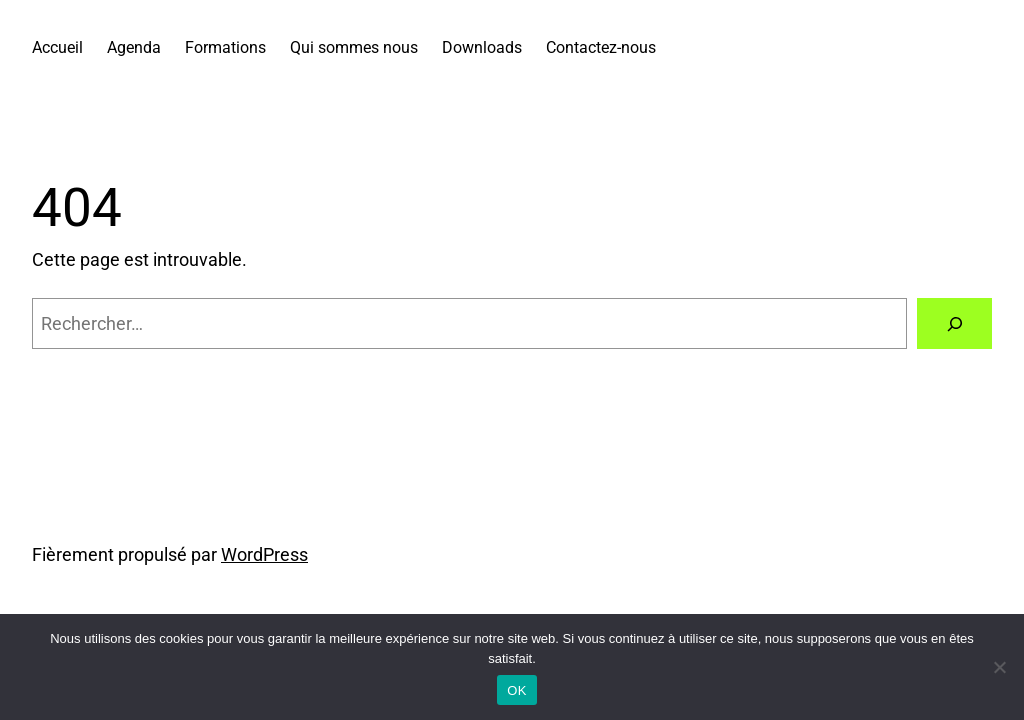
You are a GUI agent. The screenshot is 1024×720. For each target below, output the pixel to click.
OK (516, 690)
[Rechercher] (954, 323)
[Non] (999, 667)
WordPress (264, 555)
